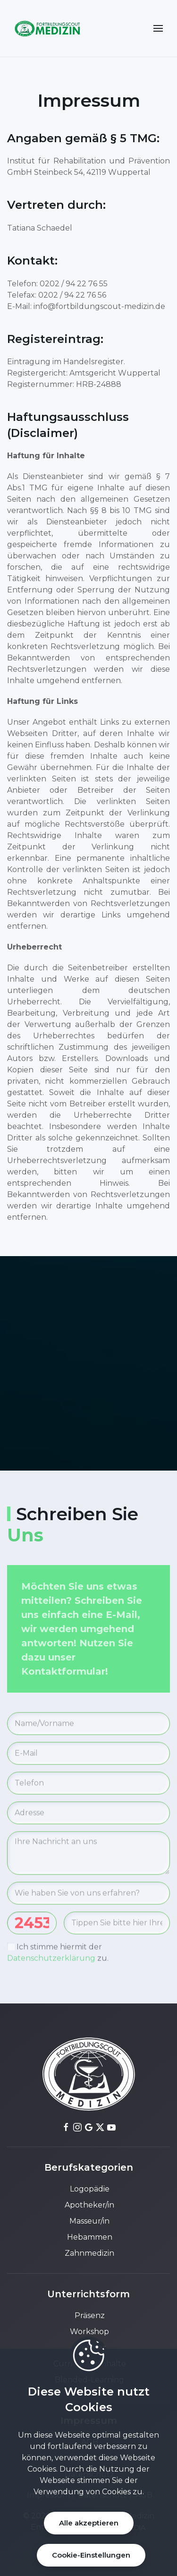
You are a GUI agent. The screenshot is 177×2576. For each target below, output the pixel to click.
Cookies (116, 2491)
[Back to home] (47, 28)
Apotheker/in (88, 2204)
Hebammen (88, 2237)
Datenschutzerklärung (51, 1959)
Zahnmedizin (88, 2253)
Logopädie (89, 2188)
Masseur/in (88, 2221)
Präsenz (89, 2315)
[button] (158, 28)
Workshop (88, 2331)
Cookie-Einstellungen (91, 2554)
